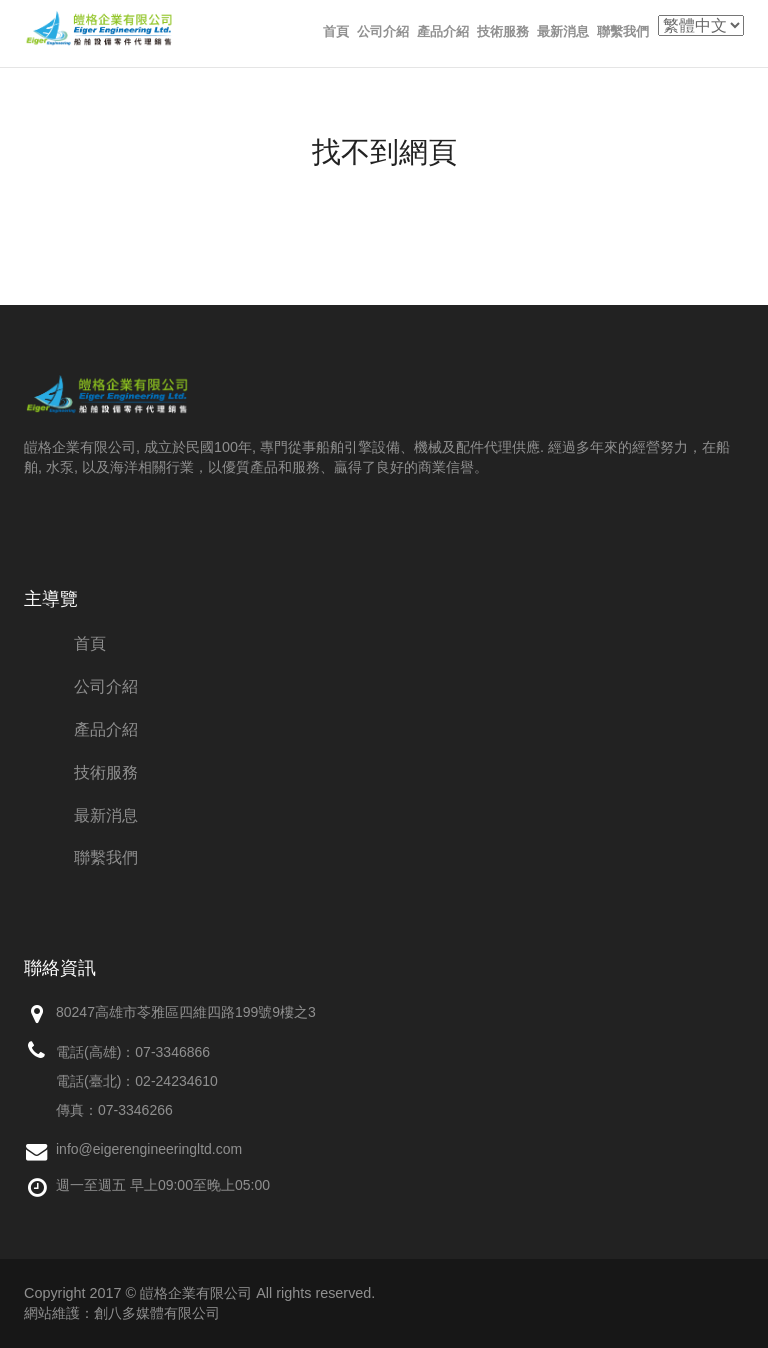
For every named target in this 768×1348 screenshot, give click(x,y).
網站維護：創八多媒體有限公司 (122, 1313)
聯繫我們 (623, 31)
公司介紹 (383, 31)
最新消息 (563, 31)
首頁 (336, 31)
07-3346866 (172, 1052)
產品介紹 (443, 31)
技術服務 (503, 31)
